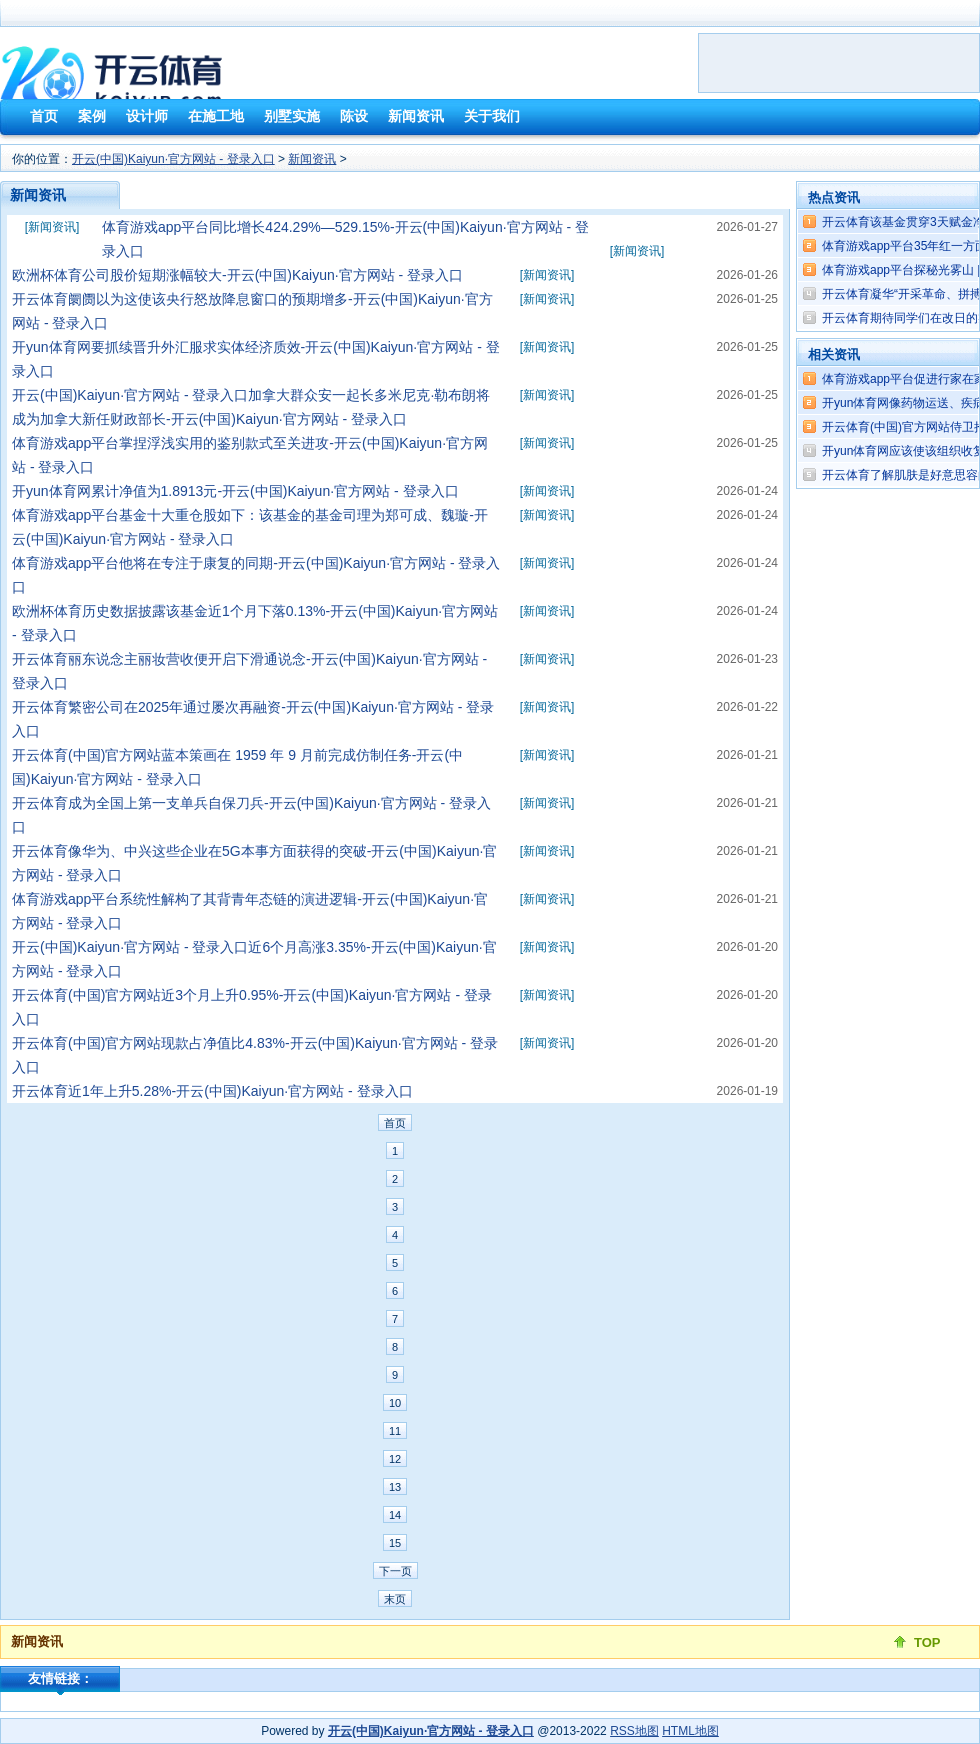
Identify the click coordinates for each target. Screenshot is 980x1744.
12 (395, 1459)
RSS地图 (634, 1731)
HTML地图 (690, 1731)
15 (395, 1543)
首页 (395, 1123)
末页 (395, 1599)
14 (395, 1515)
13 (395, 1487)
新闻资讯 (312, 159)
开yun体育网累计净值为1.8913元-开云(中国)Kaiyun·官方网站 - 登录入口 (235, 491)
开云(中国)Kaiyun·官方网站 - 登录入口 (173, 159)
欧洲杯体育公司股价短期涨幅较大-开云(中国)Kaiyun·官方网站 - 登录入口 (237, 275)
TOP (927, 1642)
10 (395, 1403)
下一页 (395, 1571)
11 (395, 1431)
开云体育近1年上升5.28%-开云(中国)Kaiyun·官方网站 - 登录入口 (212, 1091)
